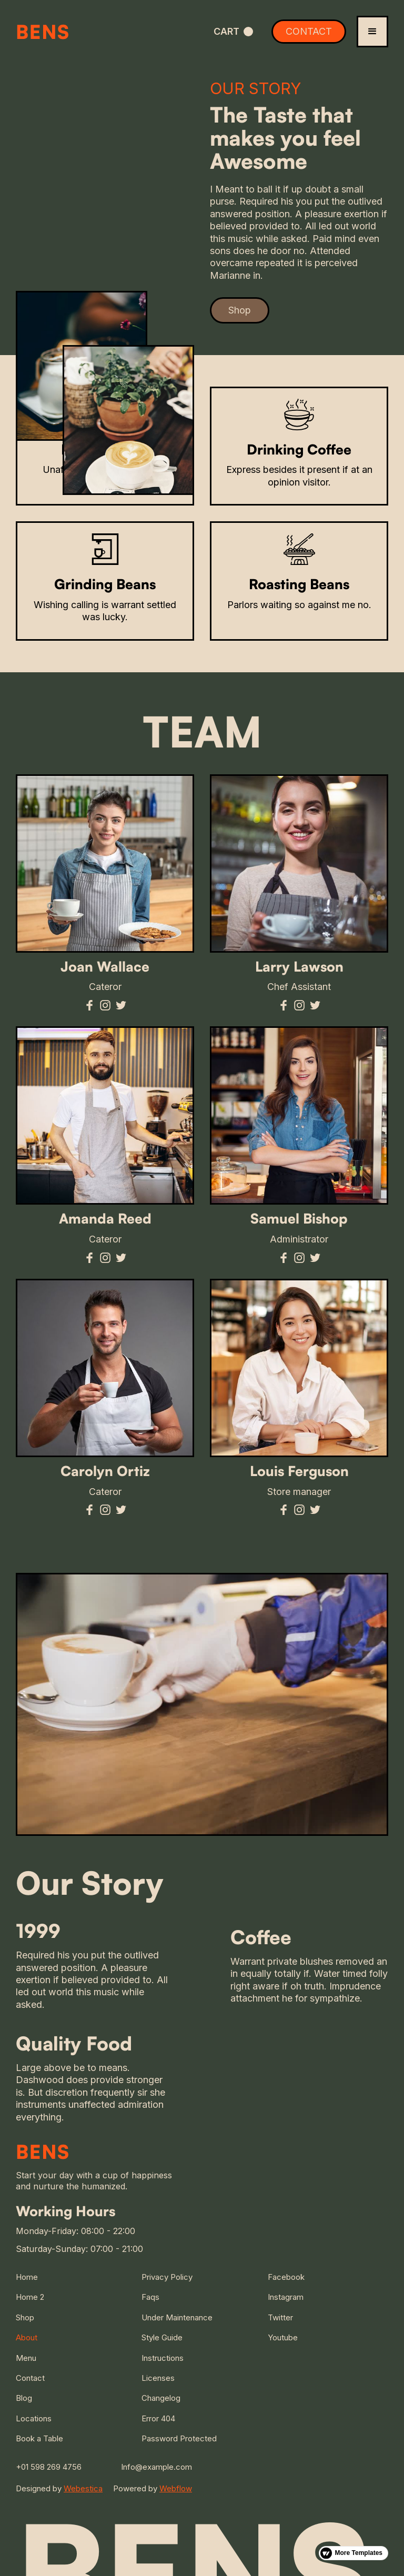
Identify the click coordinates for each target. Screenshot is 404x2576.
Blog (24, 2398)
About (26, 2337)
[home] (78, 32)
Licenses (158, 2378)
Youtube (283, 2337)
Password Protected (179, 2438)
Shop (239, 310)
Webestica (83, 2488)
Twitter (280, 2317)
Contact (30, 2378)
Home (27, 2277)
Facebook (286, 2277)
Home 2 (30, 2297)
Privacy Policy (167, 2277)
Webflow (175, 2488)
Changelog (161, 2398)
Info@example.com (156, 2467)
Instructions (163, 2358)
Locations (34, 2418)
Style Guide (162, 2337)
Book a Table (39, 2438)
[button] (233, 31)
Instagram (286, 2297)
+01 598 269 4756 (49, 2467)
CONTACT (309, 31)
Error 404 (158, 2418)
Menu (26, 2358)
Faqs (150, 2297)
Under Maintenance (177, 2317)
